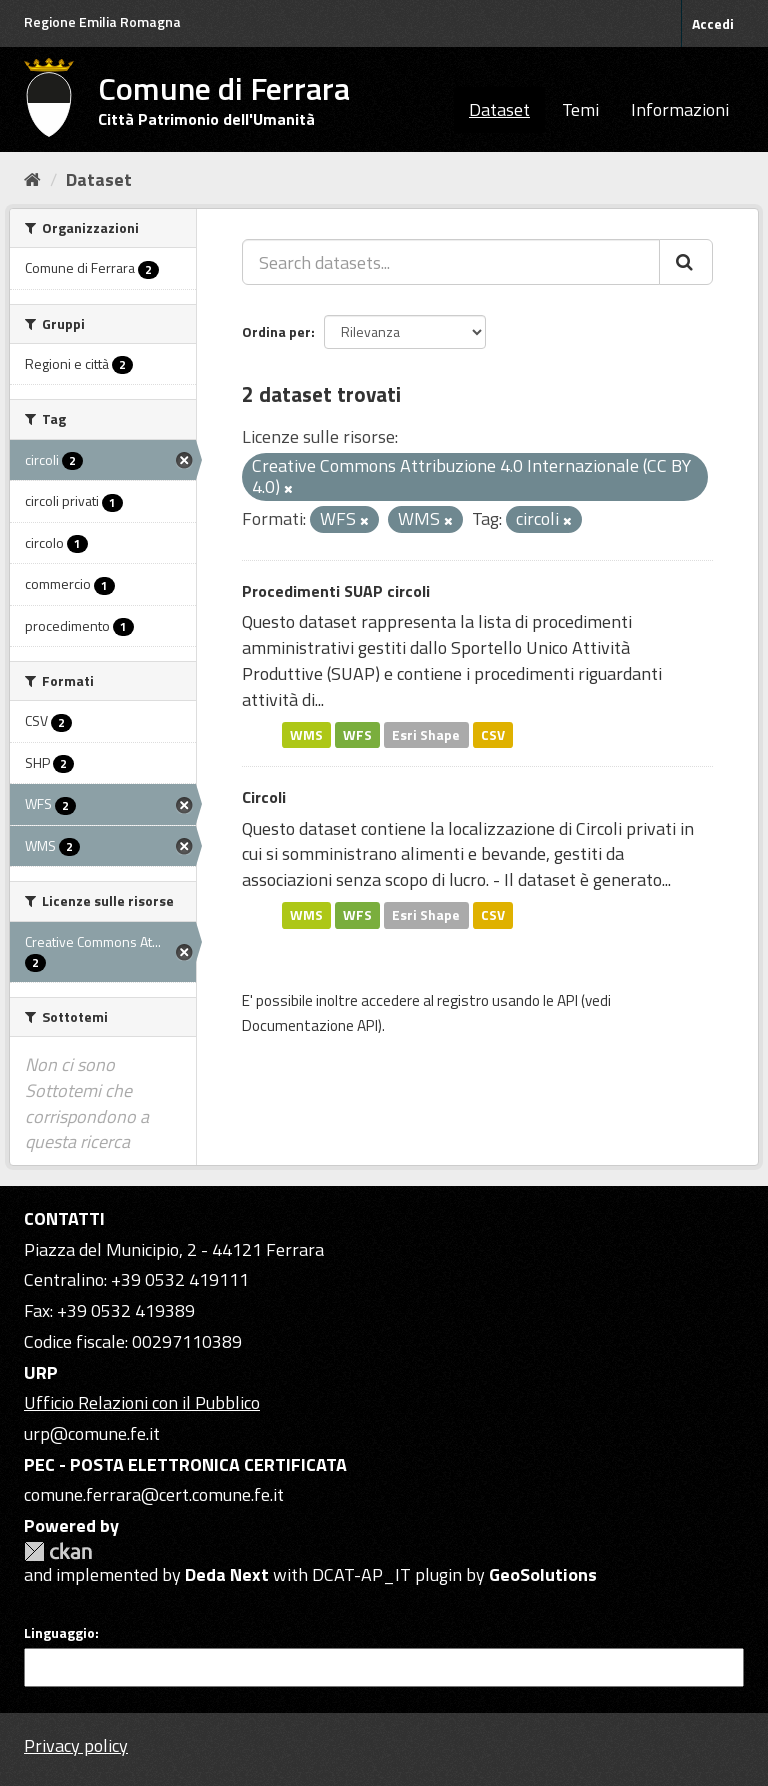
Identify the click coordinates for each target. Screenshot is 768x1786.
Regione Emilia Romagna (102, 21)
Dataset (499, 109)
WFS (357, 734)
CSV (493, 734)
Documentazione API (310, 1025)
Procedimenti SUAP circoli (336, 591)
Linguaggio (59, 1633)
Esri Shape (426, 734)
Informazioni (680, 109)
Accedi (713, 23)
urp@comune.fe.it (92, 1433)
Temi (580, 109)
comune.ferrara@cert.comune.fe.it (154, 1494)
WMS (306, 734)
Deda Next (227, 1574)
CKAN (58, 1551)
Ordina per (276, 331)
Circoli (264, 797)
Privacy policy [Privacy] (76, 1745)
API (567, 1000)
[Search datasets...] (451, 262)
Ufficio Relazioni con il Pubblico (142, 1402)
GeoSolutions (543, 1574)
